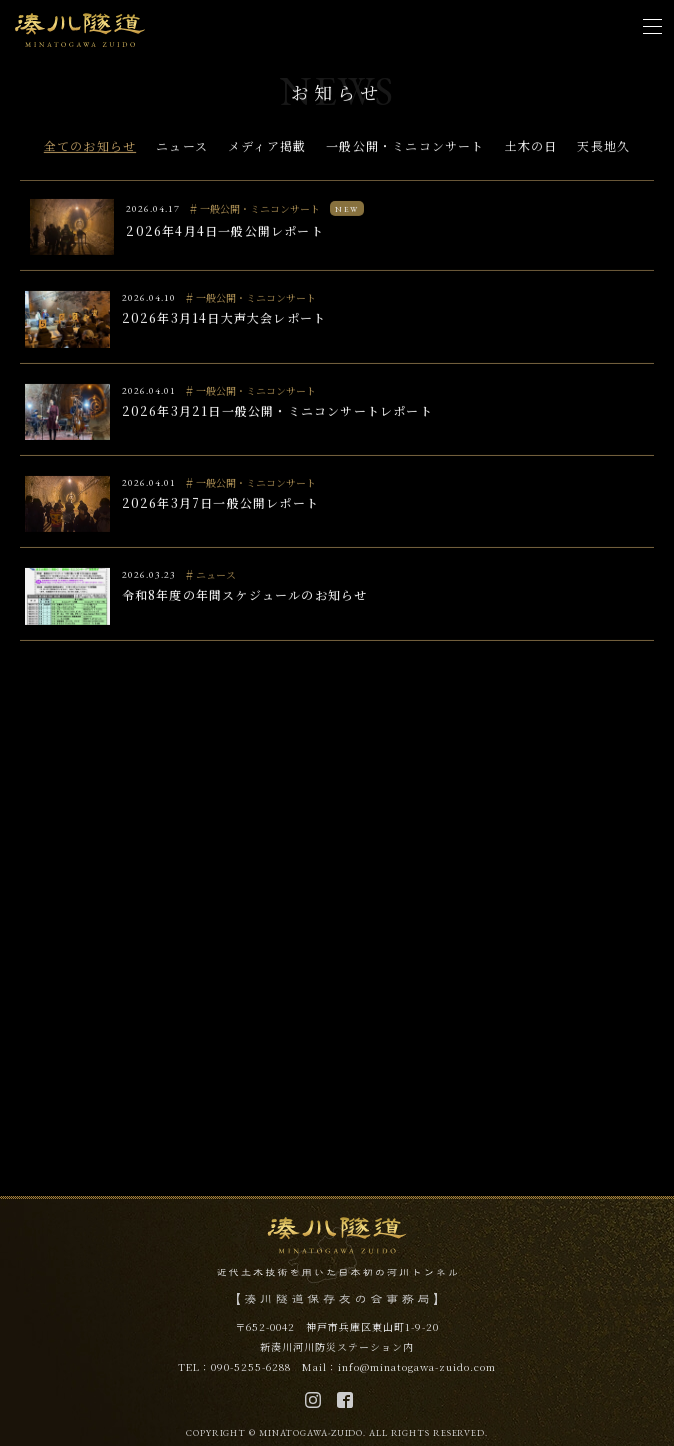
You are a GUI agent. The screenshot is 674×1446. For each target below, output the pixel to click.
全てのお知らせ (90, 147)
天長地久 (603, 147)
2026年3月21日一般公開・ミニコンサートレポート (277, 412)
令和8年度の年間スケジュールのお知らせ (245, 597)
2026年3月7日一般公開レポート (220, 504)
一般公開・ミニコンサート (405, 147)
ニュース (182, 147)
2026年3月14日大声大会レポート (224, 320)
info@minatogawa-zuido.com (417, 1366)
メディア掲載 (267, 147)
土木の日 (531, 147)
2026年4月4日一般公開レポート (224, 232)
